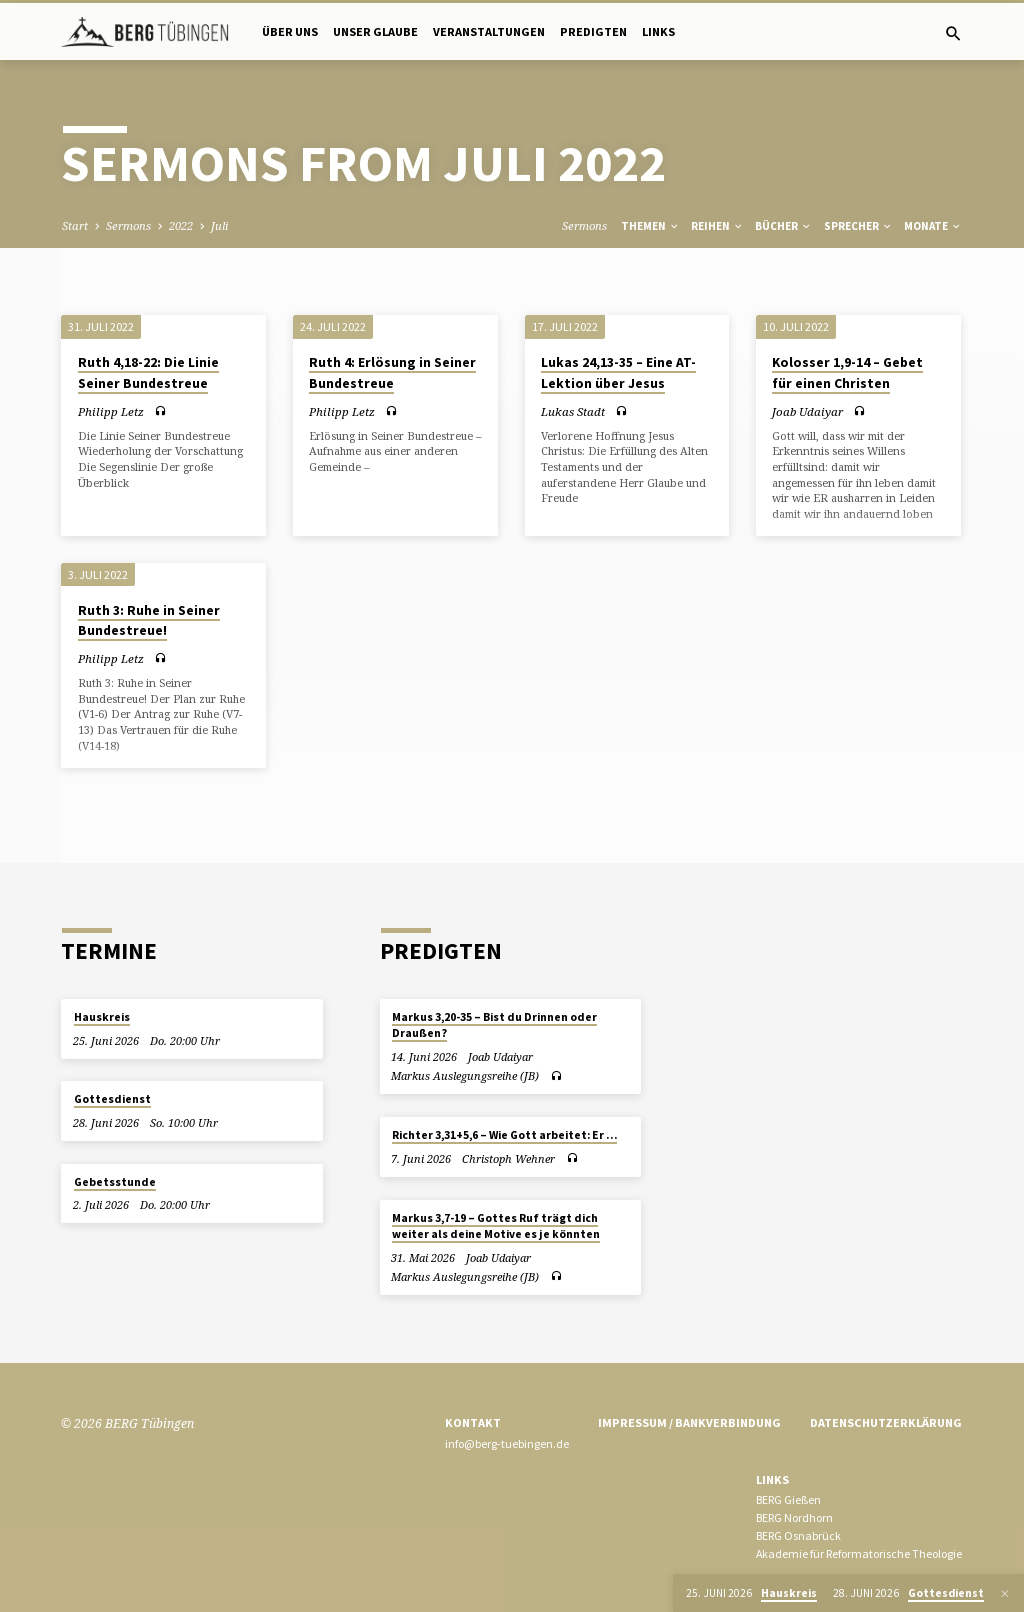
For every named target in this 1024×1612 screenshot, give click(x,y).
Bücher (783, 226)
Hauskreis (102, 1017)
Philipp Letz (111, 411)
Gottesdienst (112, 1099)
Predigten (593, 31)
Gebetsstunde (115, 1182)
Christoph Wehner (508, 1158)
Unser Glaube (375, 31)
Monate (933, 226)
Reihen (717, 226)
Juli (219, 225)
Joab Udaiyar (807, 411)
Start (75, 225)
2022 (181, 225)
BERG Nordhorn (794, 1517)
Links (658, 31)
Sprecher (858, 226)
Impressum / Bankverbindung (689, 1422)
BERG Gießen (788, 1499)
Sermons (128, 225)
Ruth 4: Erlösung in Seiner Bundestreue (392, 373)
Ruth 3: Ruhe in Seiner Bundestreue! (149, 621)
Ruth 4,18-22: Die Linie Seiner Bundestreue (148, 373)
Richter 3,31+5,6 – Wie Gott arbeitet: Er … (504, 1135)
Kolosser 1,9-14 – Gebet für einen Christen (847, 373)
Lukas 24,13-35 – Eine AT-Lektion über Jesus (618, 373)
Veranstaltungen (489, 31)
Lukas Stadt (573, 411)
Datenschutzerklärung (886, 1422)
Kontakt (473, 1422)
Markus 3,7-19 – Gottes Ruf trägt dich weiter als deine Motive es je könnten (496, 1226)
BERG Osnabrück (798, 1535)
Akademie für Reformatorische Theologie (859, 1553)
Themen (650, 226)
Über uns (290, 31)
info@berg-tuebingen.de (507, 1443)
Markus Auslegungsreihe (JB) (465, 1075)
